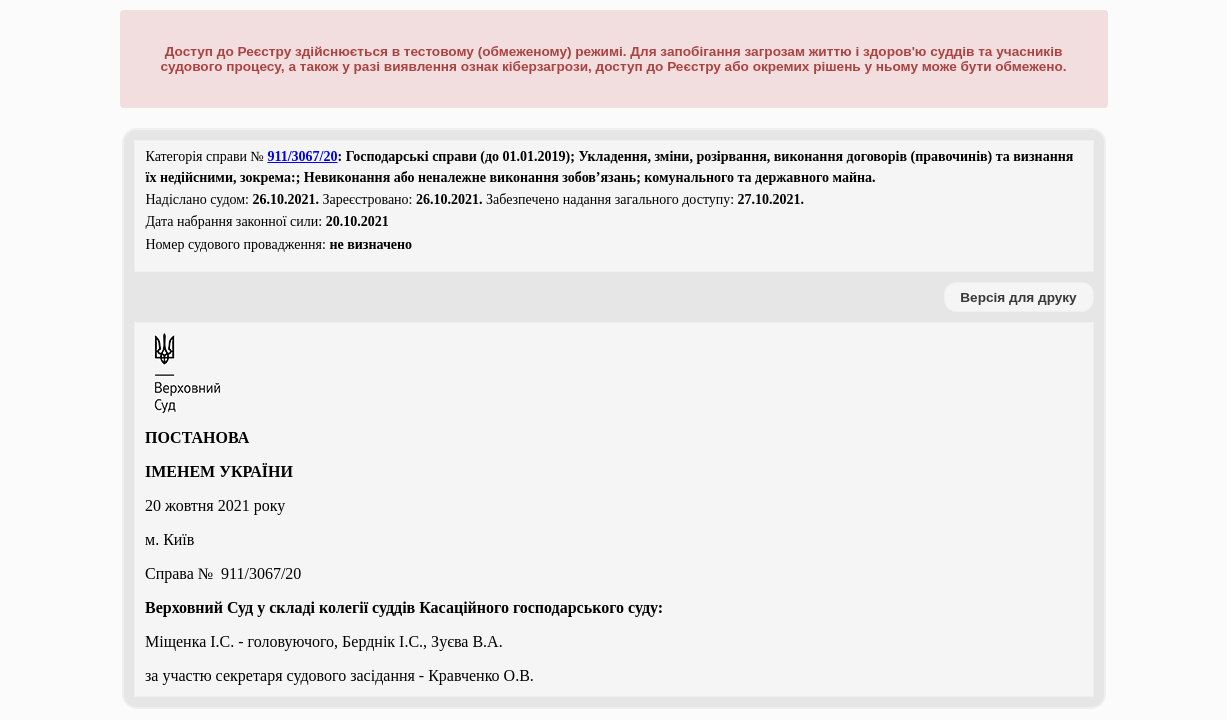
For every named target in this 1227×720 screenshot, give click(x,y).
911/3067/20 (302, 156)
